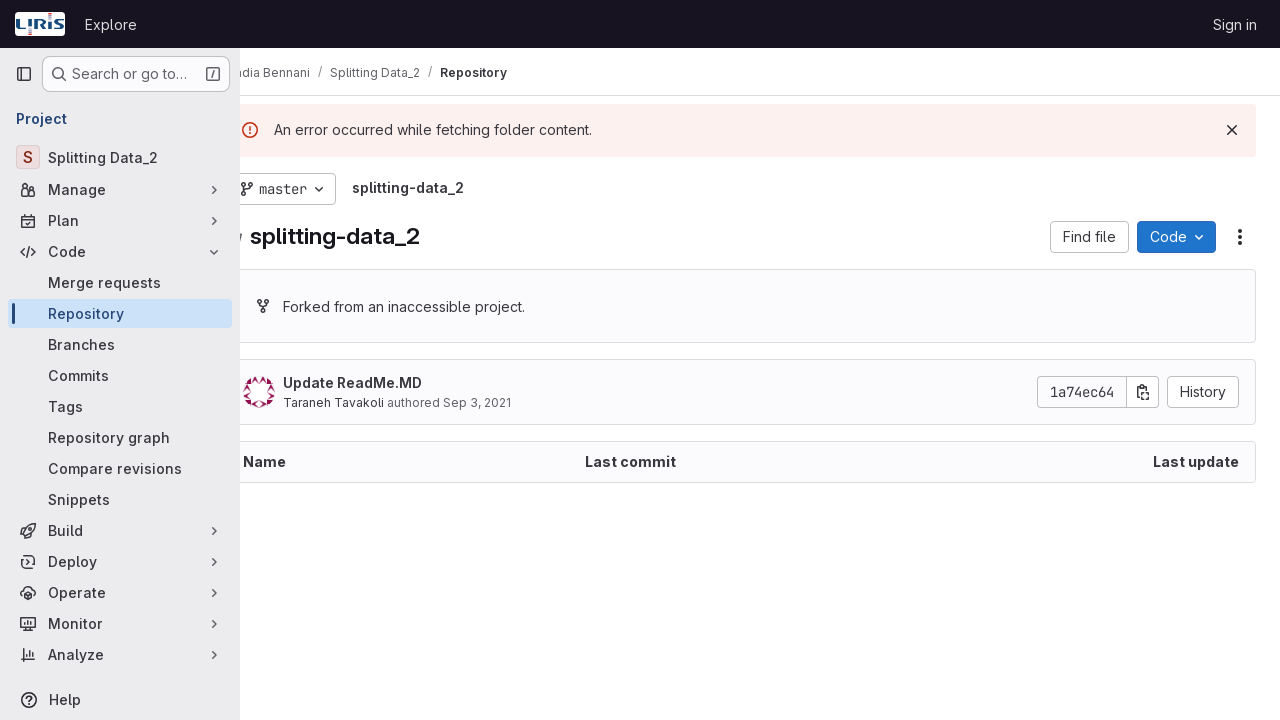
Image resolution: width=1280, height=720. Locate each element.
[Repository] (120, 313)
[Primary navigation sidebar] (24, 74)
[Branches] (120, 344)
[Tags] (120, 406)
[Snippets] (120, 499)
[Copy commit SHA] (1143, 392)
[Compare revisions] (120, 468)
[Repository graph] (120, 437)
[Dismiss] (1232, 130)
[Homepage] (40, 24)
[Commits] (120, 375)
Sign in (1235, 24)
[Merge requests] (120, 282)
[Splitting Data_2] (120, 157)
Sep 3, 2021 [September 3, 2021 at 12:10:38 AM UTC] (515, 402)
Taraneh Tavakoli (371, 402)
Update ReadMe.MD (390, 382)
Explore (111, 24)
